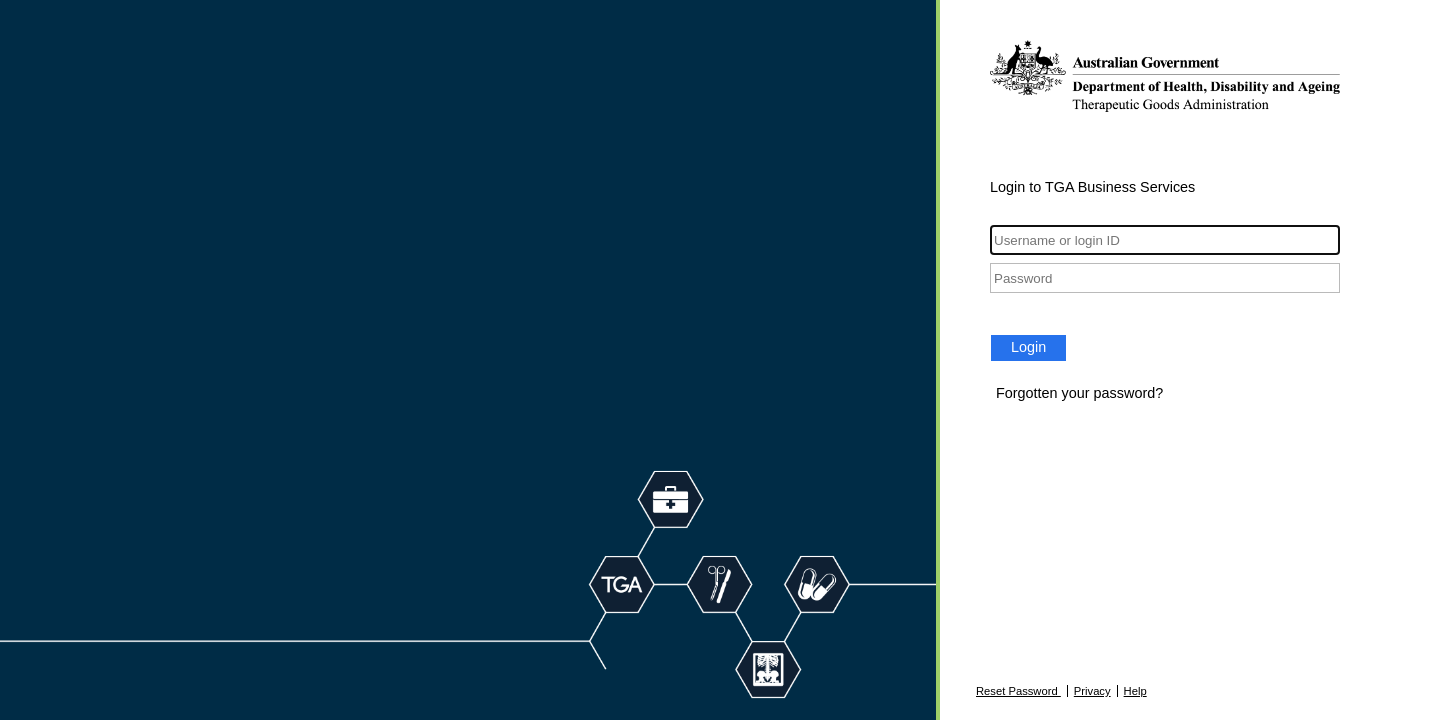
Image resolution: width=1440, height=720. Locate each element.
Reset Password (1018, 691)
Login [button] (1028, 347)
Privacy (1092, 691)
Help (1135, 691)
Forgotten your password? (1079, 393)
